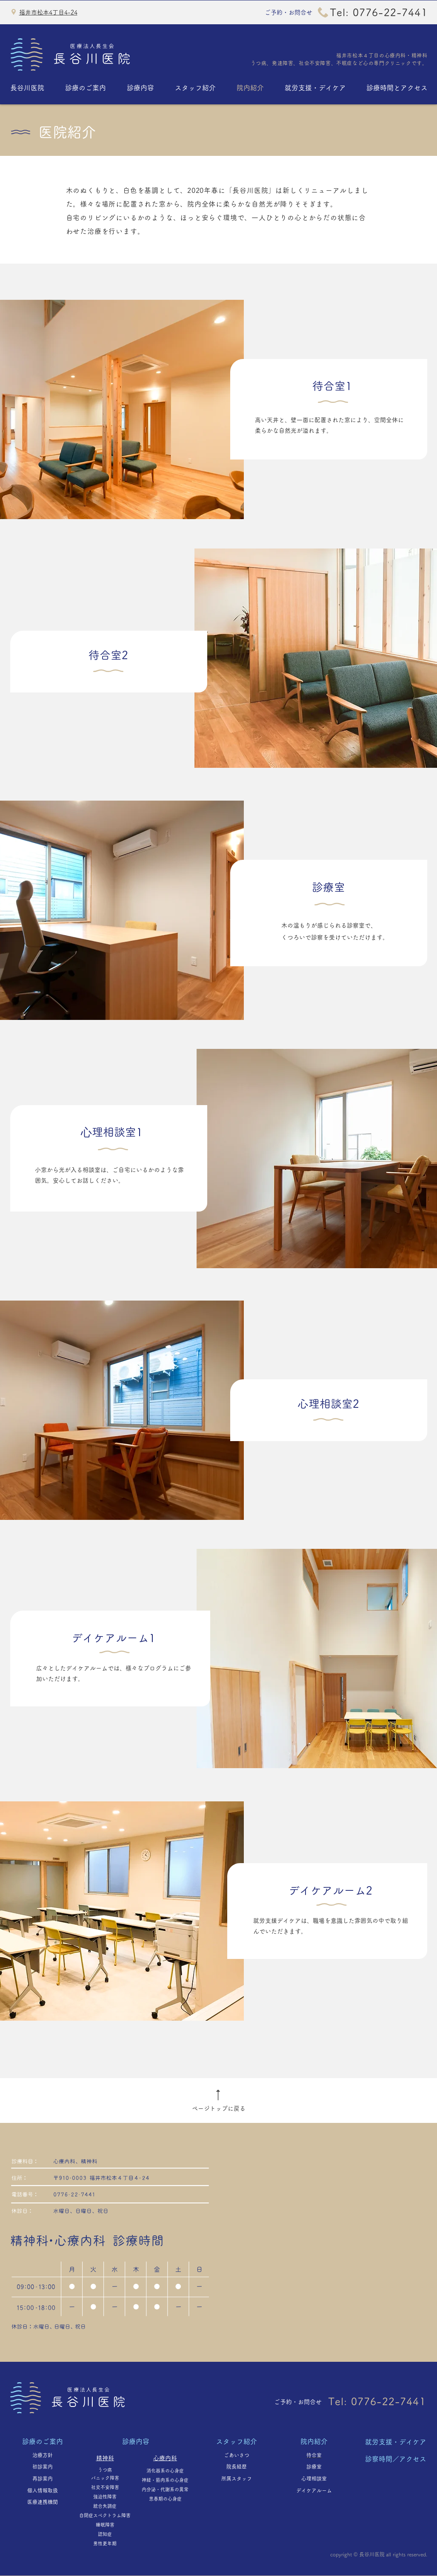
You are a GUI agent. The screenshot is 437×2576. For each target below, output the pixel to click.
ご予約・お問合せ (288, 12)
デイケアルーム (316, 2490)
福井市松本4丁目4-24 (48, 12)
